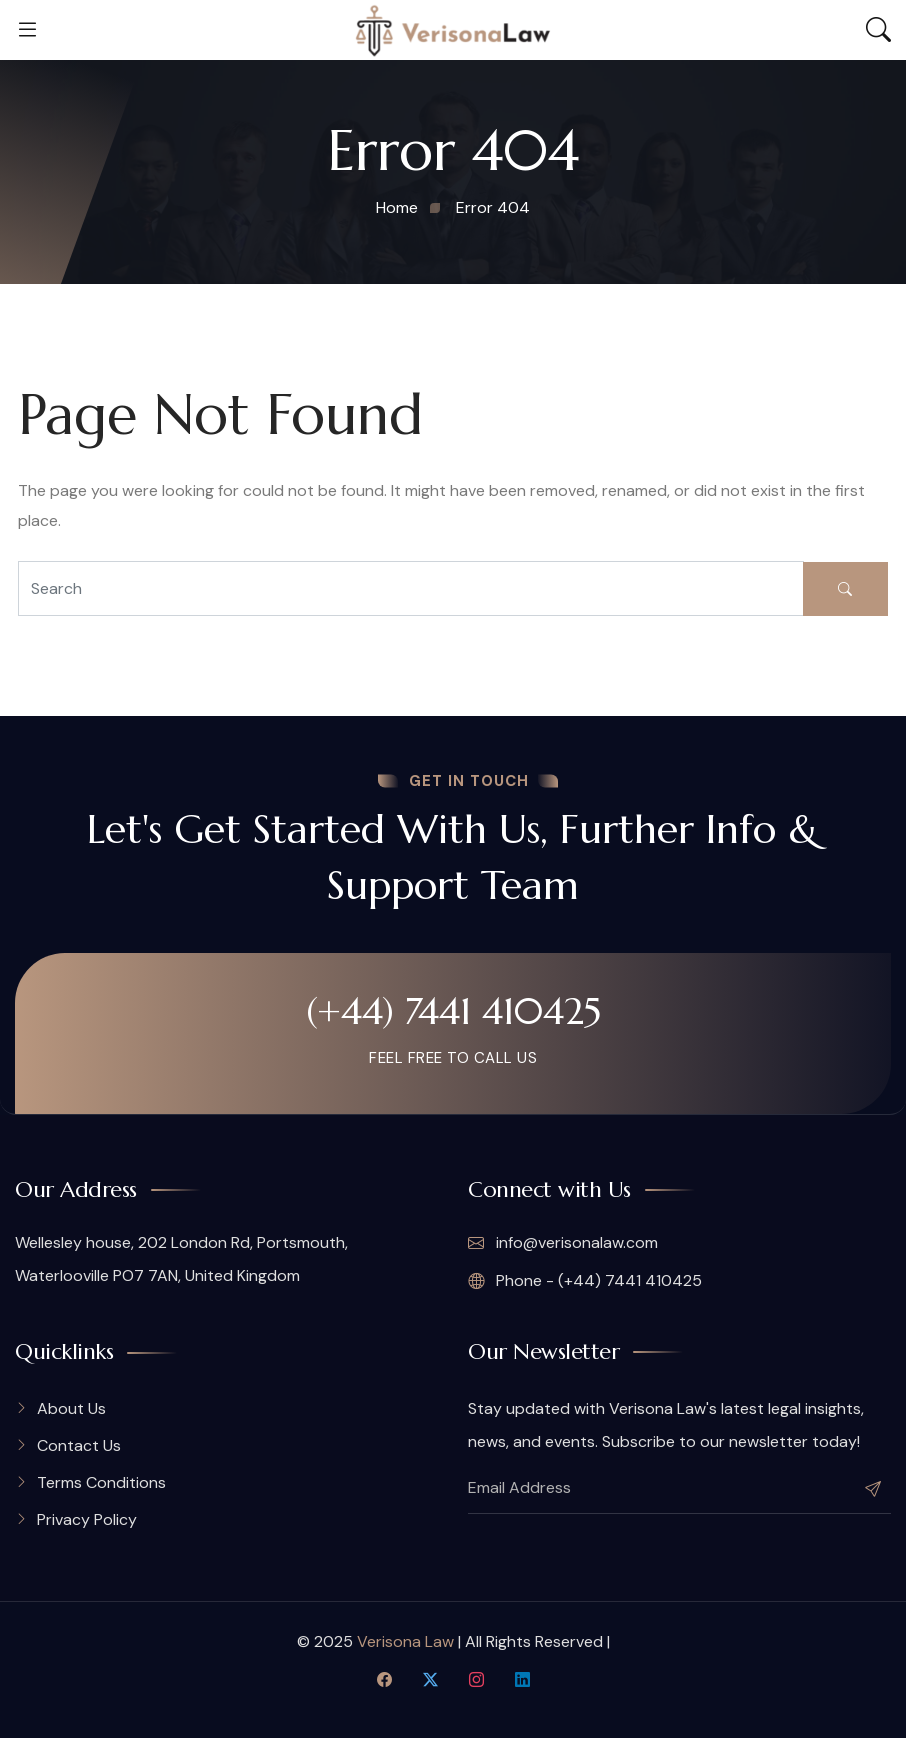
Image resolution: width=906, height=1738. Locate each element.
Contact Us (79, 1445)
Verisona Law (405, 1641)
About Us (71, 1408)
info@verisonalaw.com (563, 1243)
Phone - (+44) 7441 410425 (585, 1281)
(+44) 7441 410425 (453, 1011)
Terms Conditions (101, 1482)
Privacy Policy (87, 1519)
